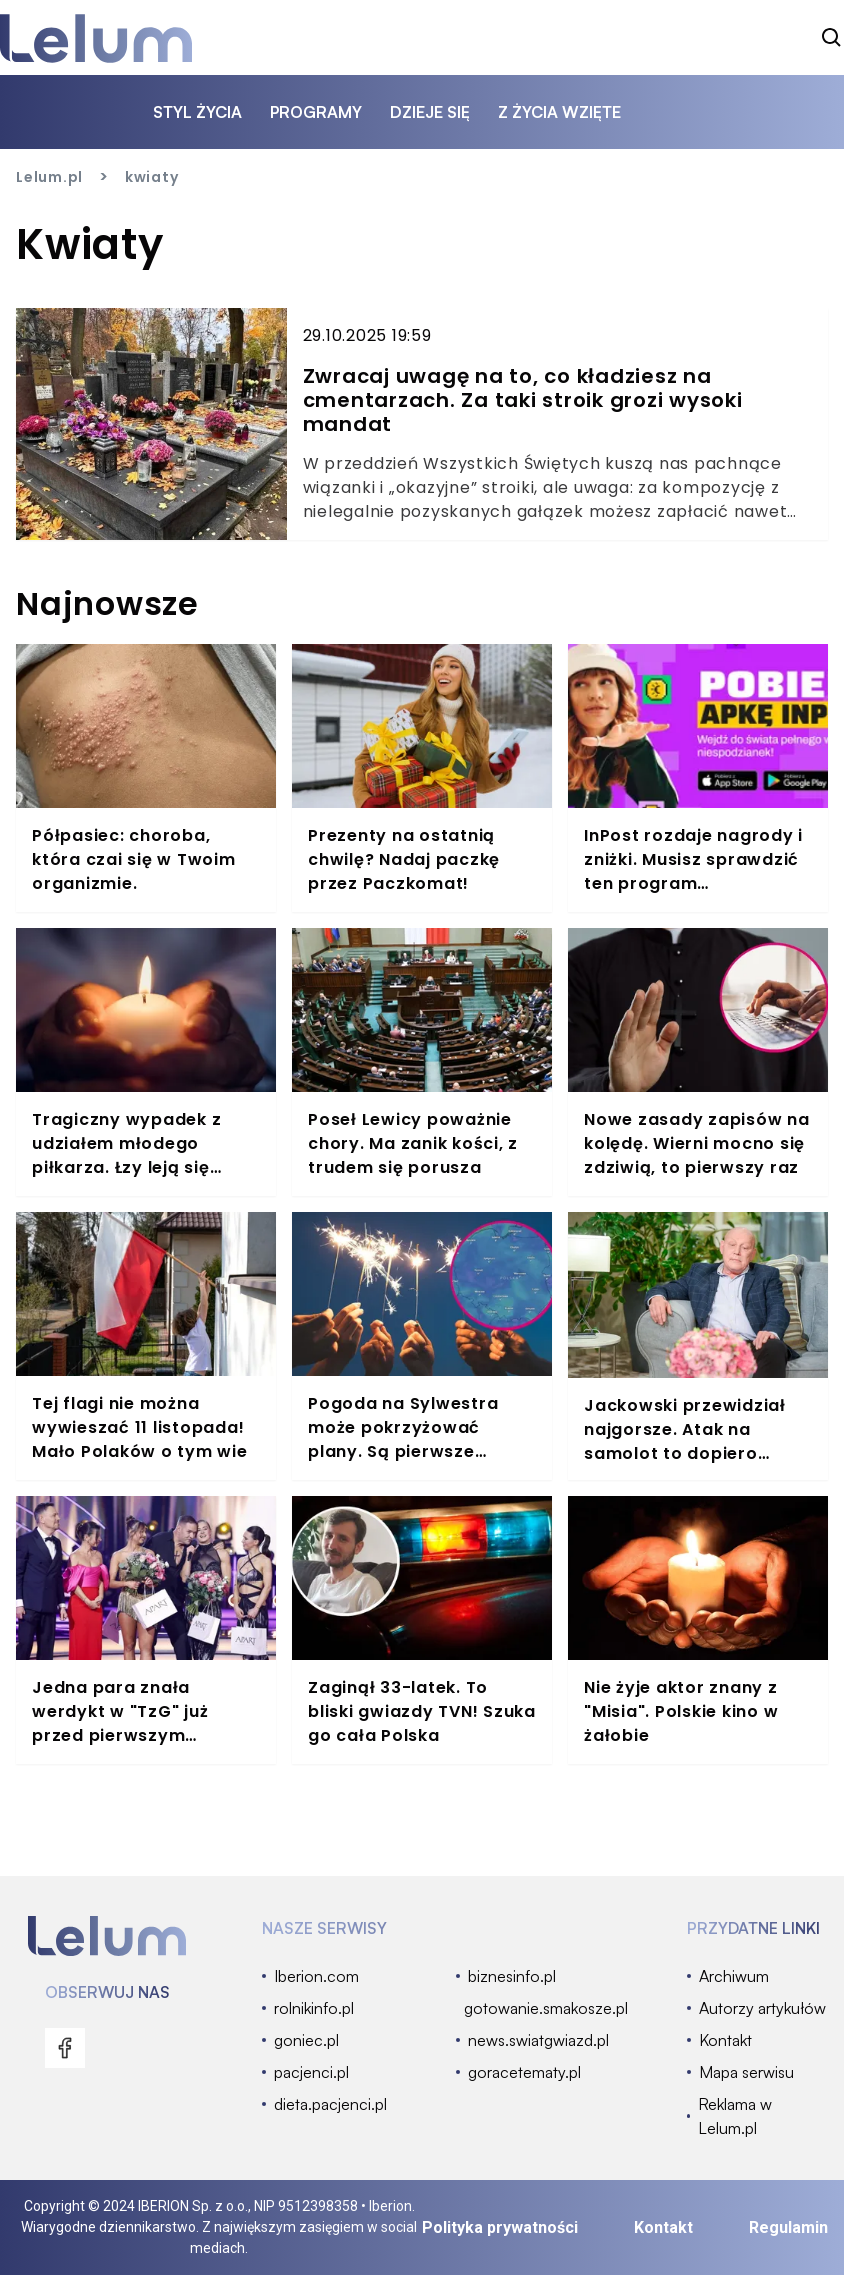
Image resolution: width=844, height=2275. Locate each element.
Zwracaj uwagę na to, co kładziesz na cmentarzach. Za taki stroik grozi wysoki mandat (523, 400)
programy (316, 112)
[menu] (65, 2048)
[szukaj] (832, 38)
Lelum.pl (49, 177)
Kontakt (663, 2227)
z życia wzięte (559, 112)
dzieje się (430, 112)
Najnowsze (107, 603)
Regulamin (788, 2227)
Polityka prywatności (500, 2227)
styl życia (197, 112)
